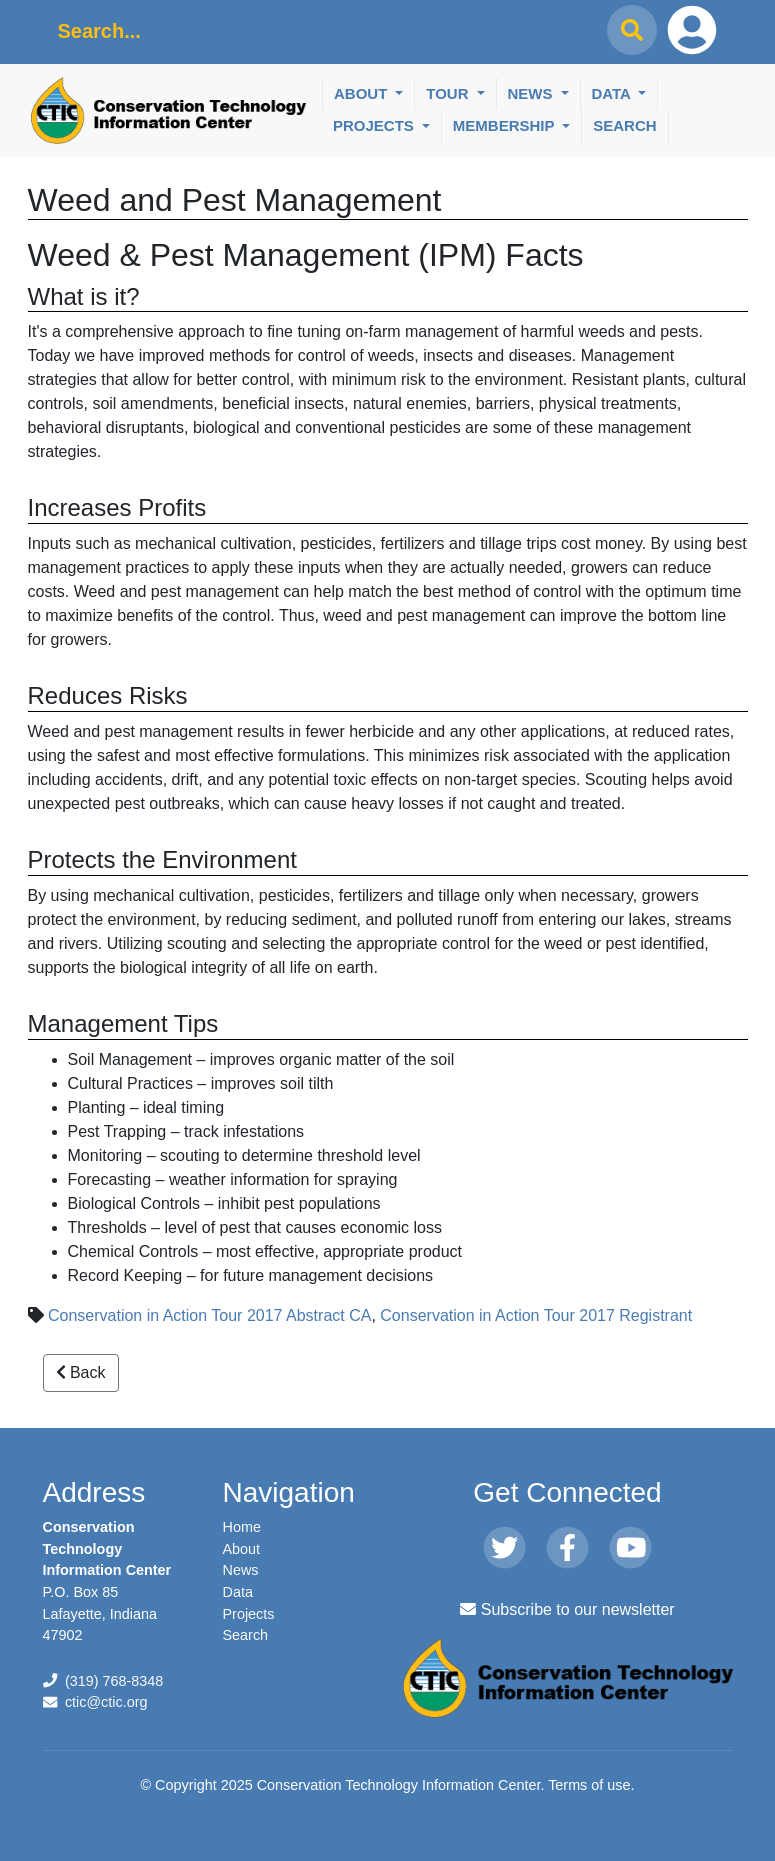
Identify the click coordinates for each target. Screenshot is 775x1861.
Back (81, 1372)
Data (613, 93)
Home (242, 1527)
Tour (449, 93)
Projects (375, 125)
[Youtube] (630, 1549)
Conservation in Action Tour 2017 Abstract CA (209, 1315)
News (532, 93)
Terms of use (589, 1785)
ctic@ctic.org (106, 1702)
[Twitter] (504, 1549)
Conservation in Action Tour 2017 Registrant (536, 1315)
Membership (506, 125)
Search (624, 125)
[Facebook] (567, 1549)
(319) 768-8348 (114, 1681)
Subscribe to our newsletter (567, 1609)
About (363, 93)
